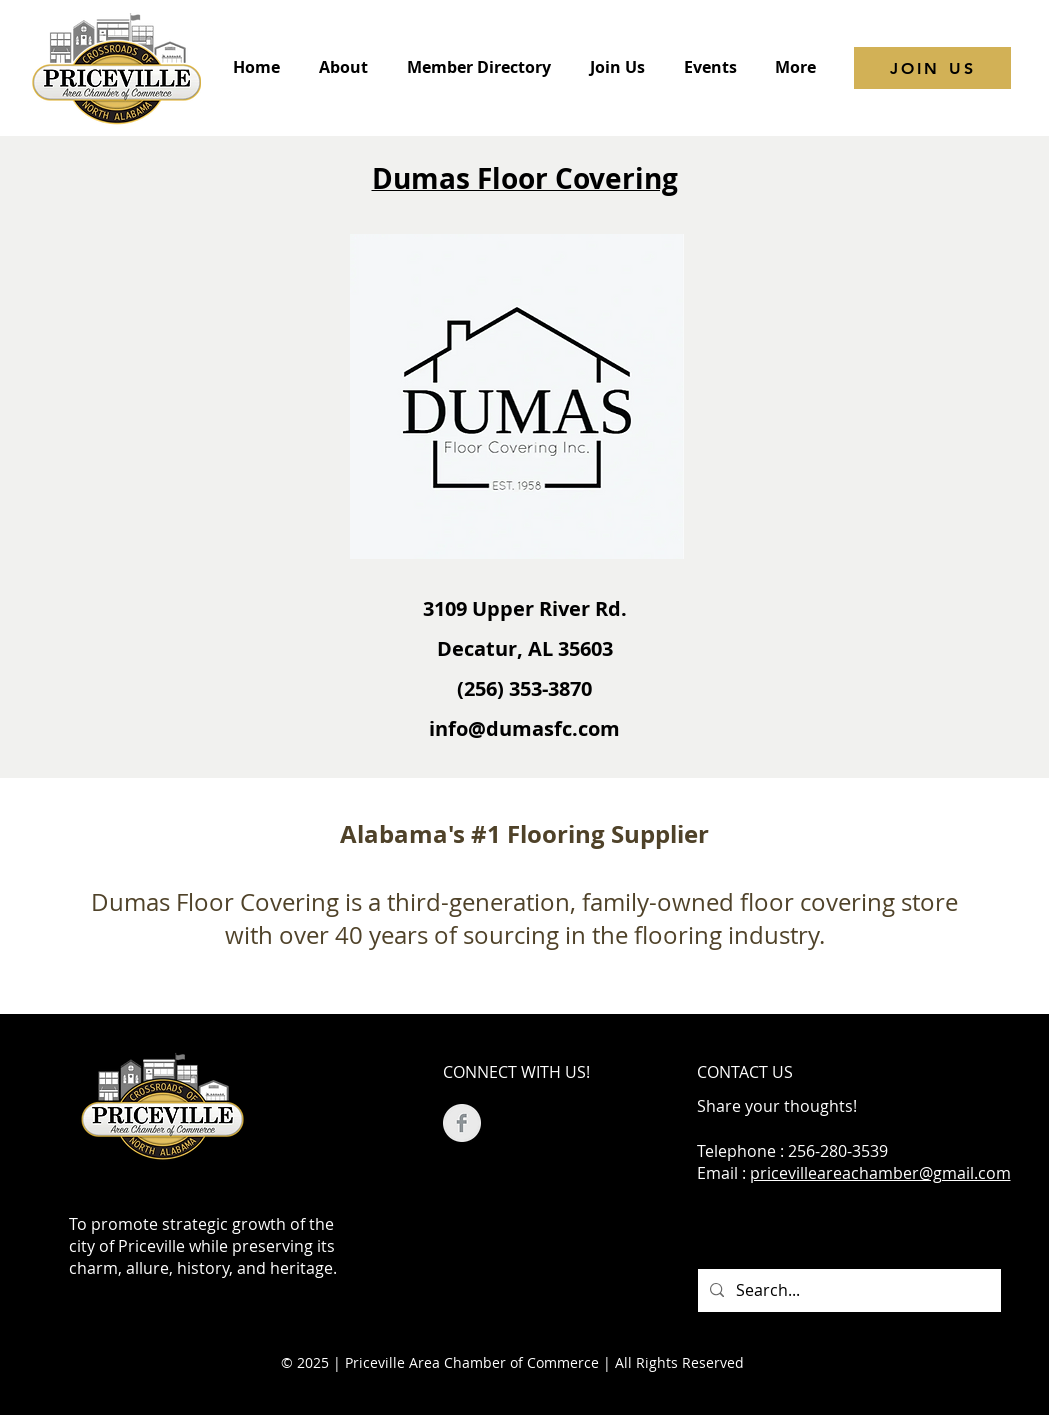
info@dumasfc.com (524, 728)
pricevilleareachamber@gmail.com (880, 1173)
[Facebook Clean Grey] (462, 1123)
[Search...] (847, 1290)
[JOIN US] (932, 68)
